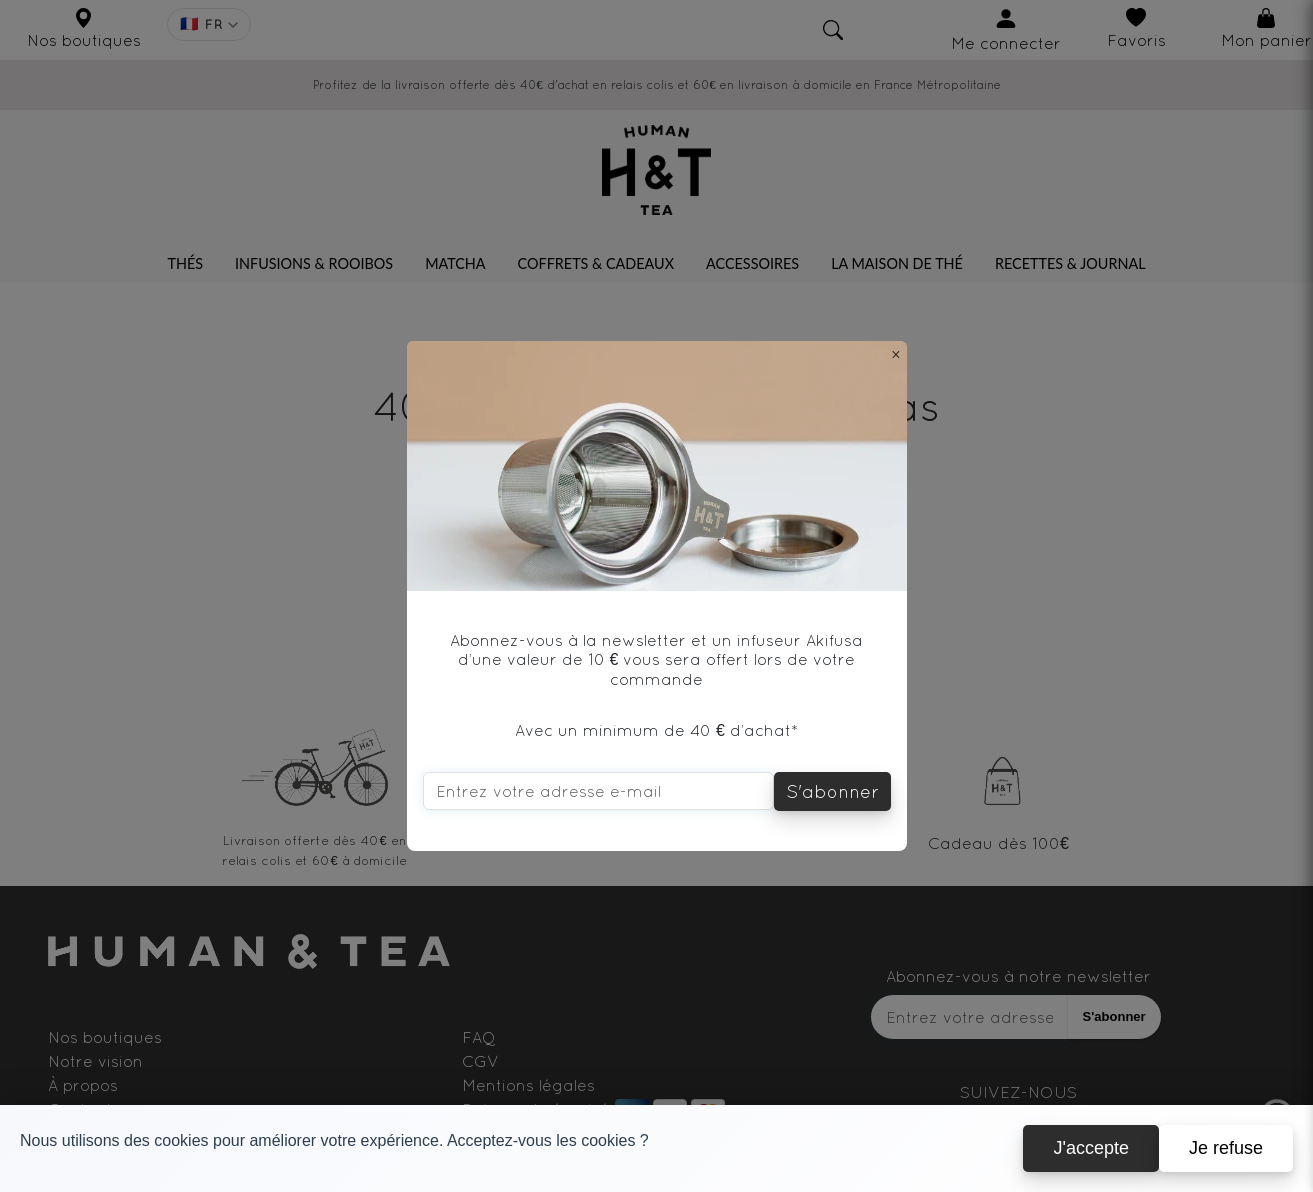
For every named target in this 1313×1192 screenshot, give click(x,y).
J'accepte (1090, 1148)
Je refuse (1226, 1148)
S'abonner (832, 791)
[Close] (896, 354)
